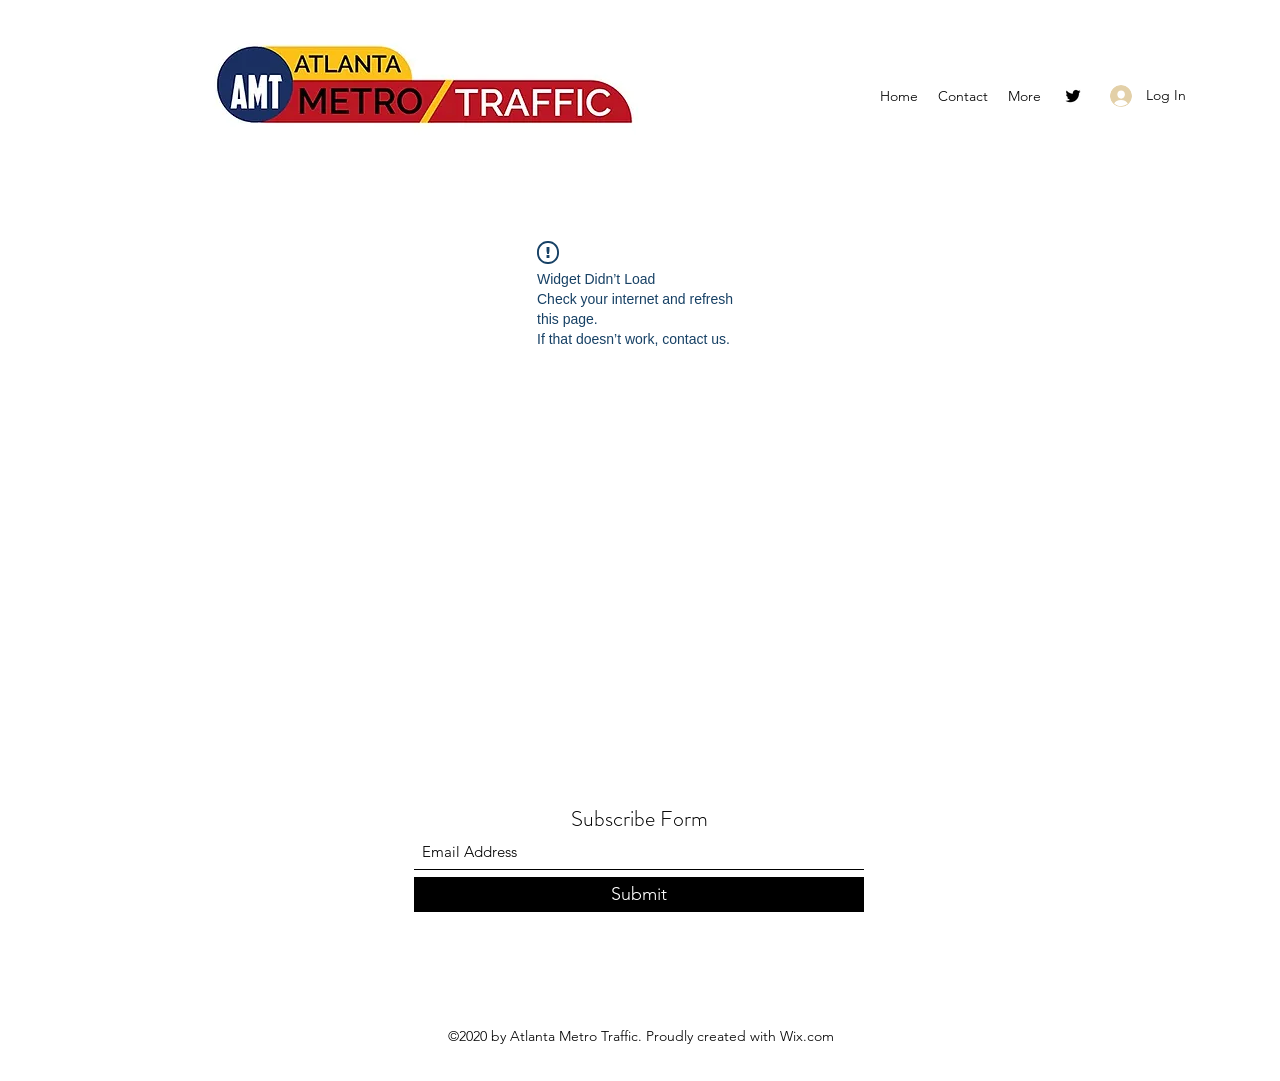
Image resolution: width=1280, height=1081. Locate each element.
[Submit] (639, 894)
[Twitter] (1073, 96)
